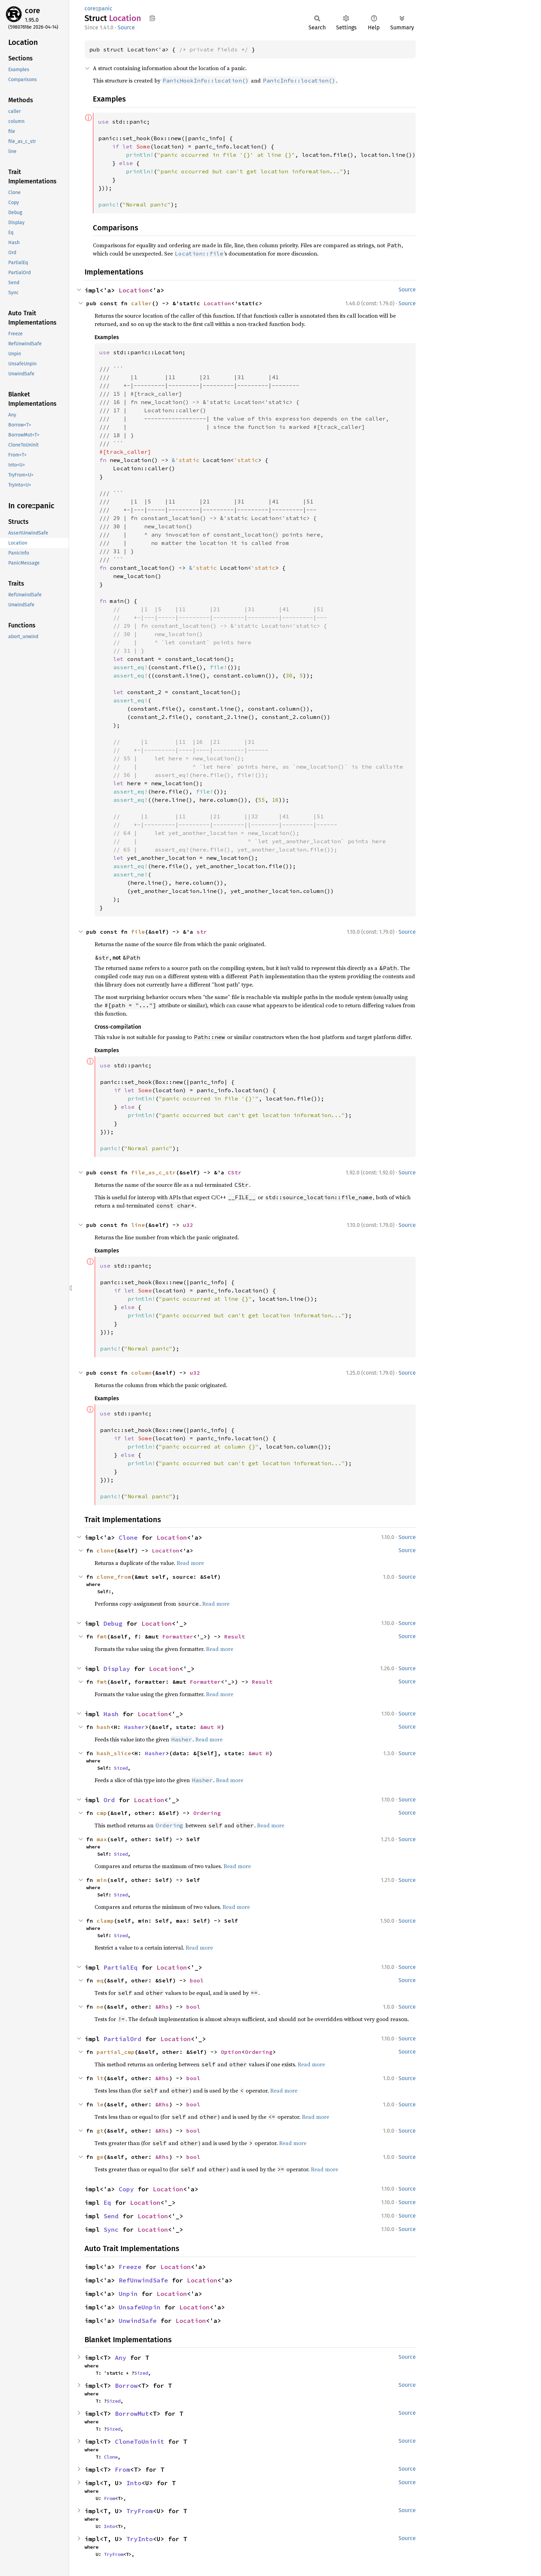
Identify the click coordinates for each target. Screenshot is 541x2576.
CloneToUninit (139, 2441)
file (138, 931)
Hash (111, 1714)
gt (100, 2130)
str (202, 931)
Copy (126, 2189)
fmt (102, 1636)
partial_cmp (116, 2051)
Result (234, 1636)
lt (100, 2078)
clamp (105, 1920)
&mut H (210, 1726)
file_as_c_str (153, 1172)
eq (100, 1980)
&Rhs (162, 2006)
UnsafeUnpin (139, 2307)
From (122, 2469)
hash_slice (114, 1753)
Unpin (128, 2294)
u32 (188, 1224)
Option (231, 2051)
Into (133, 2483)
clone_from (114, 1576)
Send (111, 2216)
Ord (109, 1800)
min (102, 1879)
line (138, 1224)
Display (117, 1669)
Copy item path (152, 18)
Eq (107, 2203)
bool (197, 1980)
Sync (111, 2229)
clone (105, 1550)
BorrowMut (132, 2414)
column (141, 1372)
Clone (128, 1537)
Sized (121, 1768)
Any (120, 2358)
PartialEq (121, 1967)
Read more (190, 1563)
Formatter (177, 1636)
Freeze (130, 2267)
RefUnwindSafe (143, 2280)
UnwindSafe (138, 2321)
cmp (102, 1812)
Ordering (207, 1812)
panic (105, 8)
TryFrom (139, 2511)
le (100, 2104)
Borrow (126, 2386)
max (102, 1839)
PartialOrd (122, 2039)
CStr (235, 1172)
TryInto (139, 2539)
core (32, 10)
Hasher (134, 1726)
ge (100, 2156)
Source (126, 27)
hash (103, 1726)
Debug (113, 1623)
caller (141, 303)
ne (100, 2006)
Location (134, 290)
